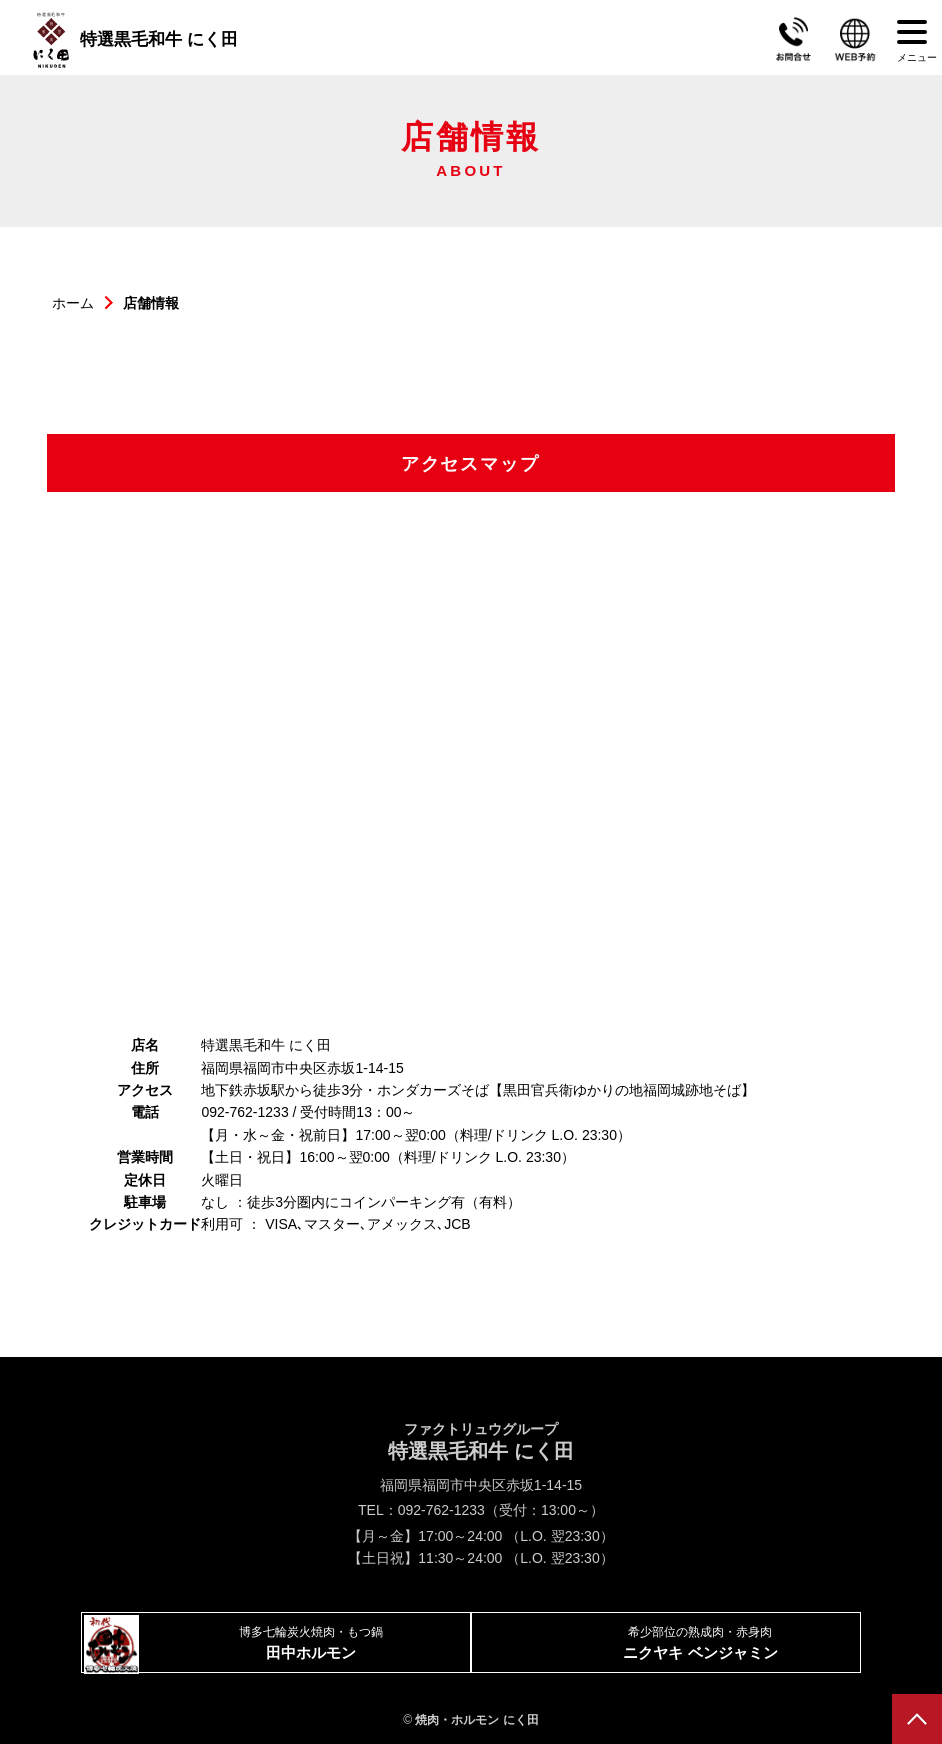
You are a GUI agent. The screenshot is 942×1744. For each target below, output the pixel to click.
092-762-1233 (441, 1510)
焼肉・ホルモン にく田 (476, 1720)
